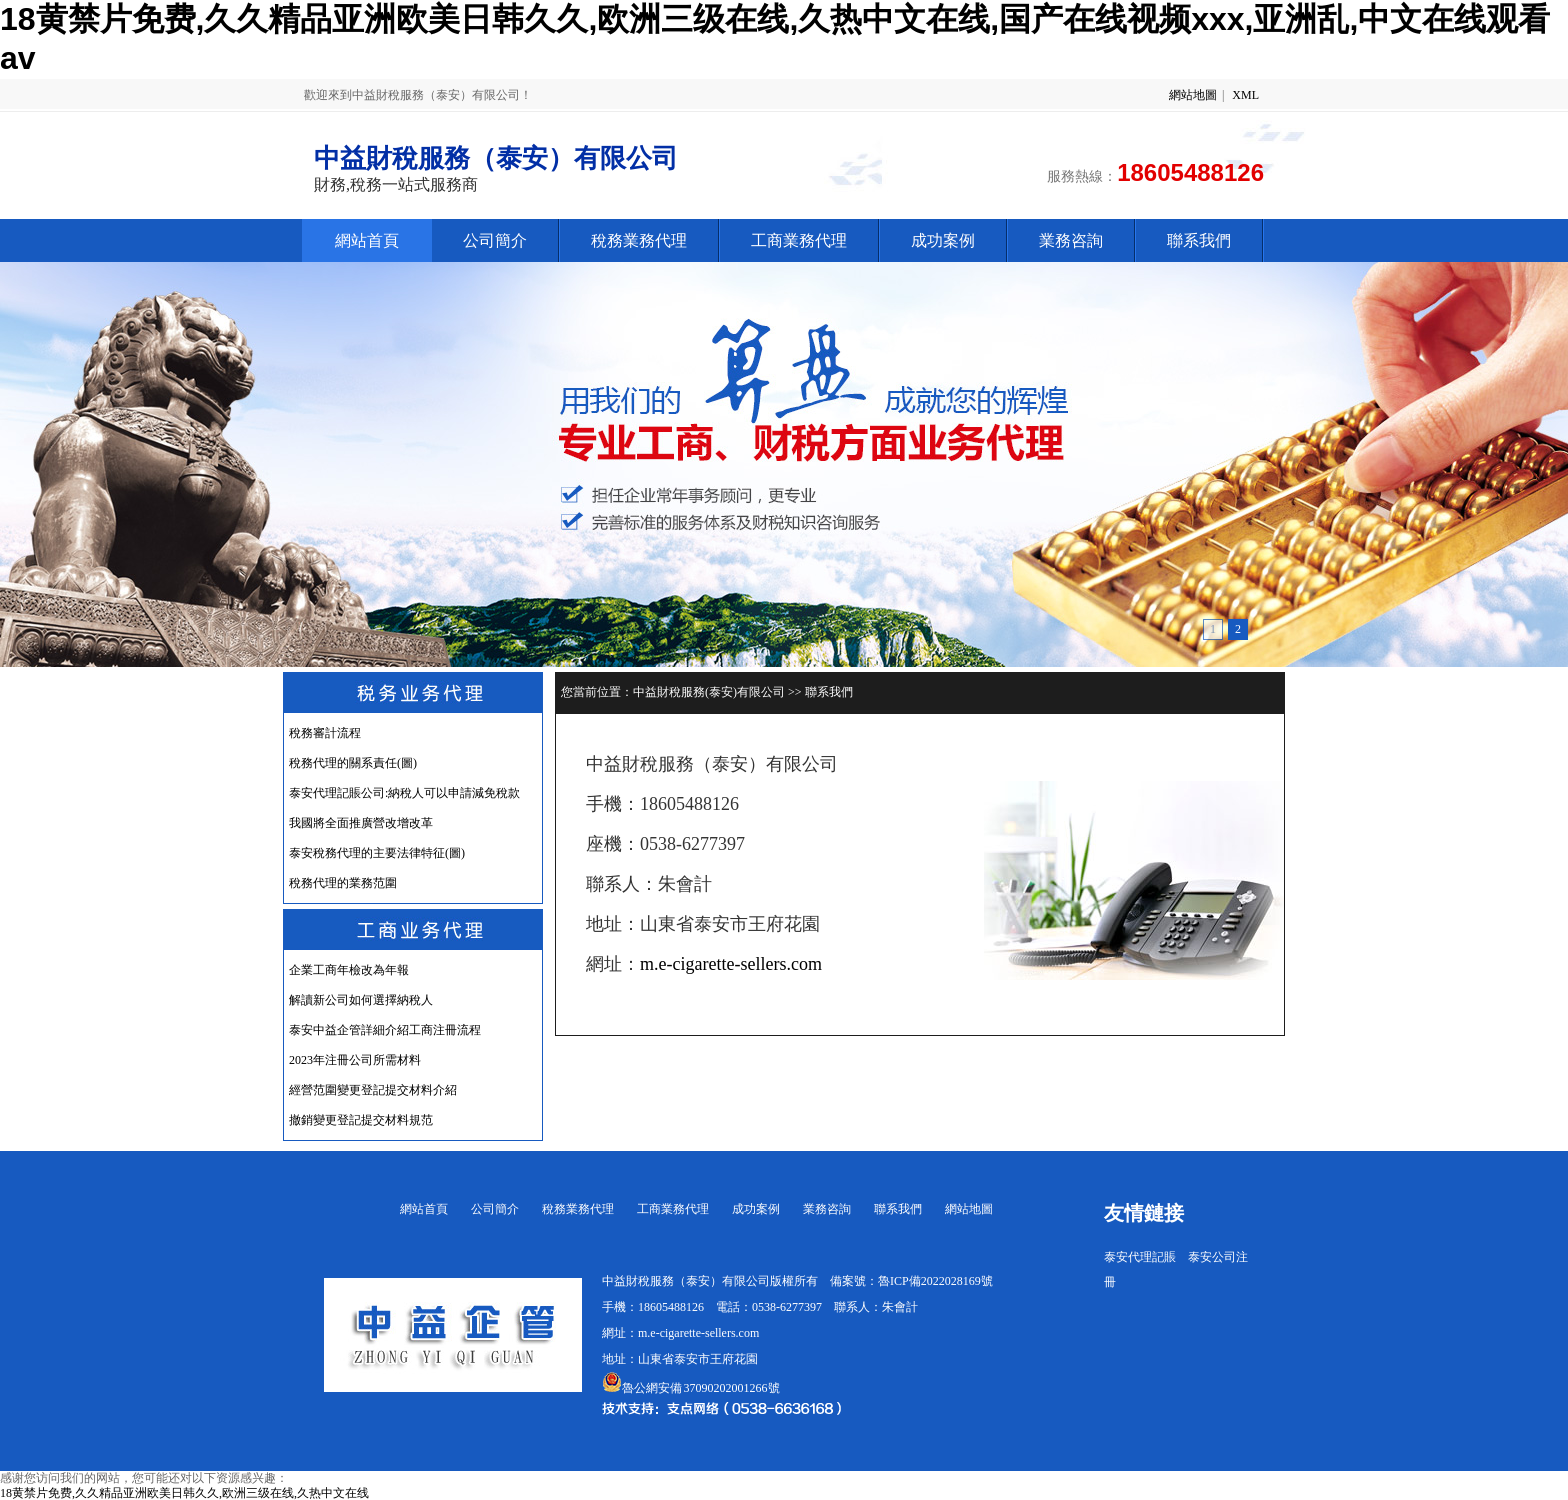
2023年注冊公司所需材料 (355, 1060)
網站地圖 (1193, 95)
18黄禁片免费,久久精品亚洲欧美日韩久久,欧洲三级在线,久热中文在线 (184, 1493)
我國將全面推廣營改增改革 (361, 823)
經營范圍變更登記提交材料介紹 (373, 1090)
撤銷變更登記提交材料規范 (361, 1120)
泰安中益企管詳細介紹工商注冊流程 (385, 1030)
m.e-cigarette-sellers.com (731, 964)
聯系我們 (829, 692)
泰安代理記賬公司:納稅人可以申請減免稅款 (404, 793)
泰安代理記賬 (1140, 1257)
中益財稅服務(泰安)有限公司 (709, 692)
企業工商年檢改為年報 (349, 970)
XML (1245, 95)
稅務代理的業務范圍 (343, 883)
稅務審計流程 (325, 733)
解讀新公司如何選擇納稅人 (361, 1000)
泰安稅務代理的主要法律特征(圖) (377, 853)
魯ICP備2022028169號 (935, 1281)
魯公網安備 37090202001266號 (691, 1388)
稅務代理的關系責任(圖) (353, 763)
